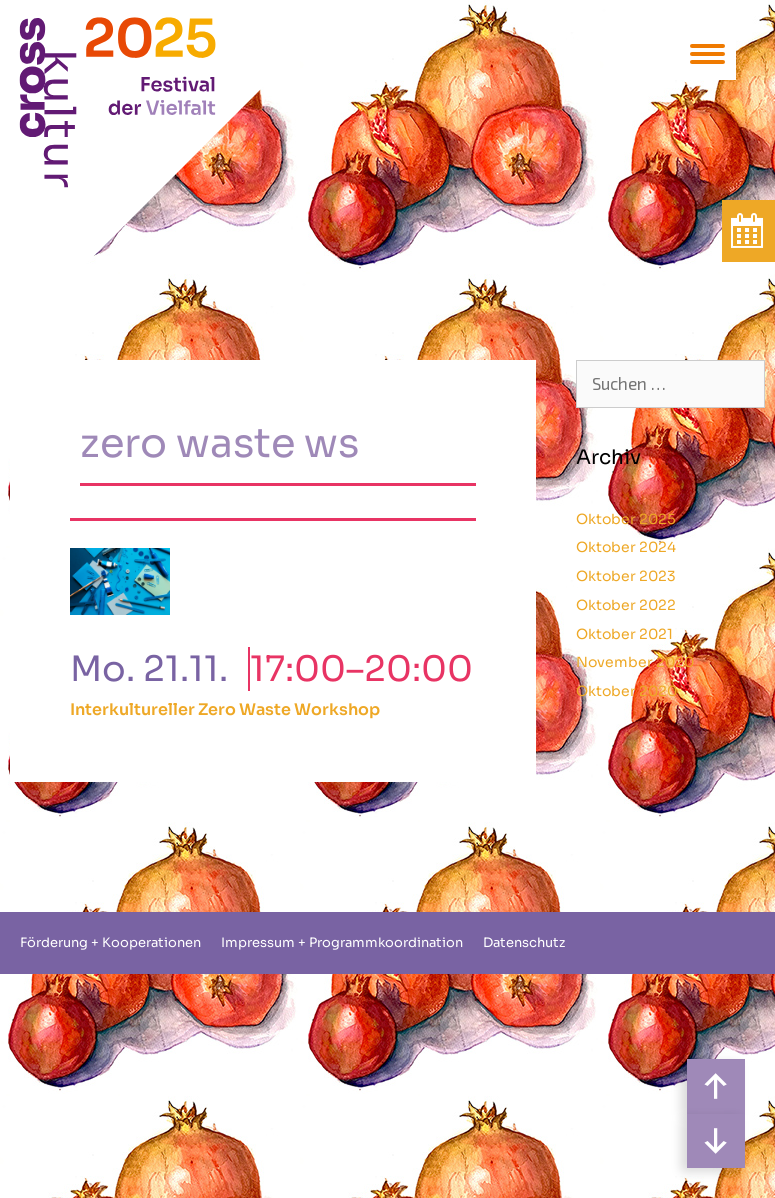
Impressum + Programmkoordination (342, 942)
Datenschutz (524, 942)
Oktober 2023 (626, 576)
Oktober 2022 (626, 605)
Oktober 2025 (626, 519)
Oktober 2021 (624, 634)
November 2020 (635, 662)
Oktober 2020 (626, 691)
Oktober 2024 (626, 547)
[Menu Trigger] (707, 52)
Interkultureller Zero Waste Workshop (225, 709)
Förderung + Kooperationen (110, 942)
